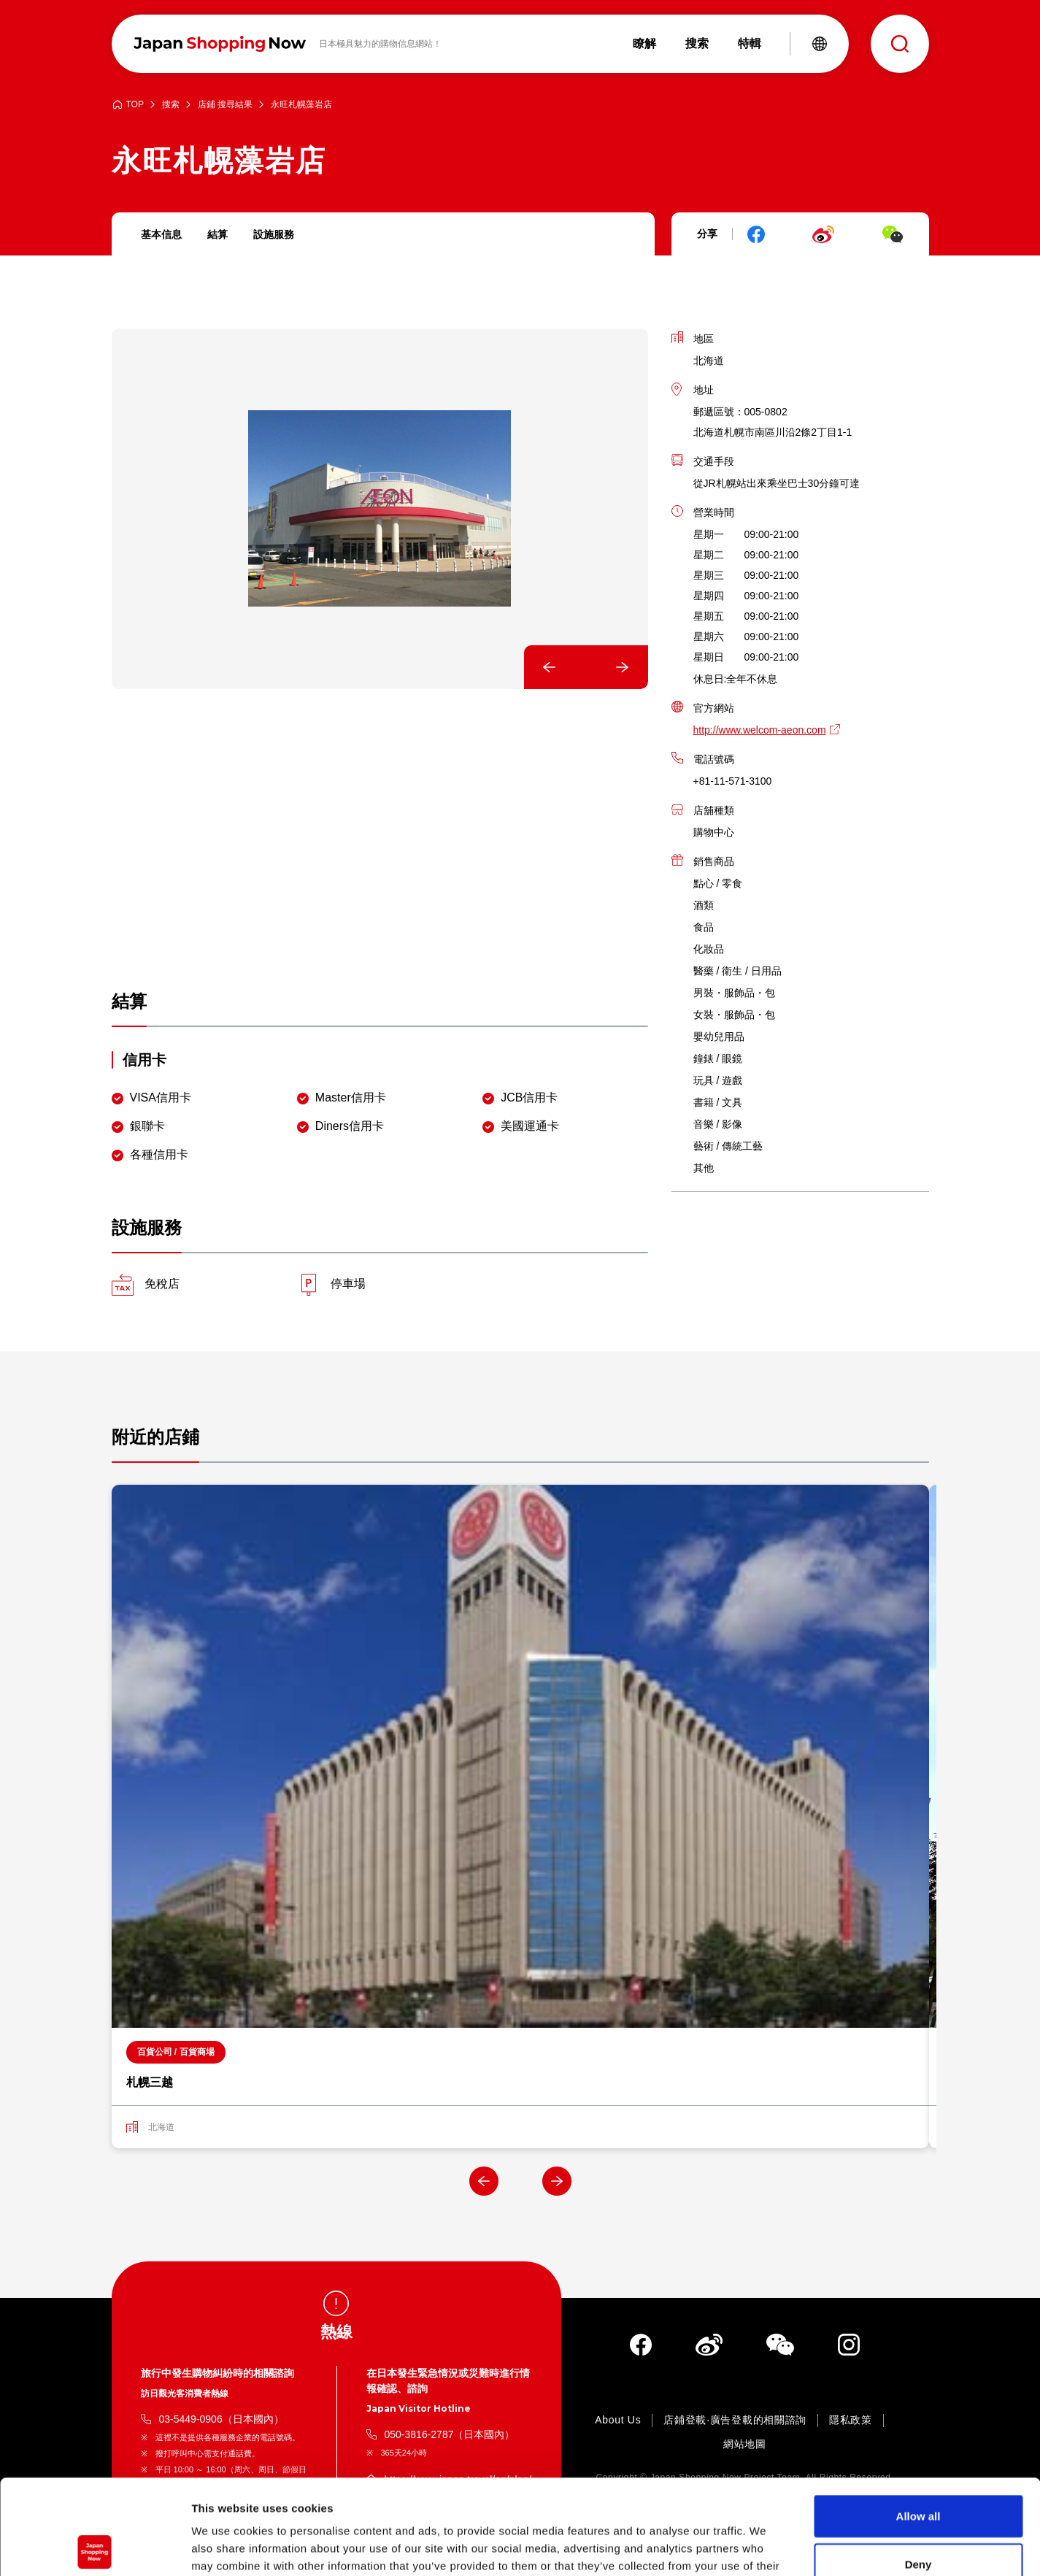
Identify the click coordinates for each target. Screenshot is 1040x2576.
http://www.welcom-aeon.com (759, 730)
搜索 (171, 104)
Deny (918, 2469)
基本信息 (161, 234)
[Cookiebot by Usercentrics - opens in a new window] (94, 2547)
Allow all (918, 2421)
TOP (135, 104)
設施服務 (273, 234)
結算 (217, 234)
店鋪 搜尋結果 (225, 104)
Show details (766, 2547)
